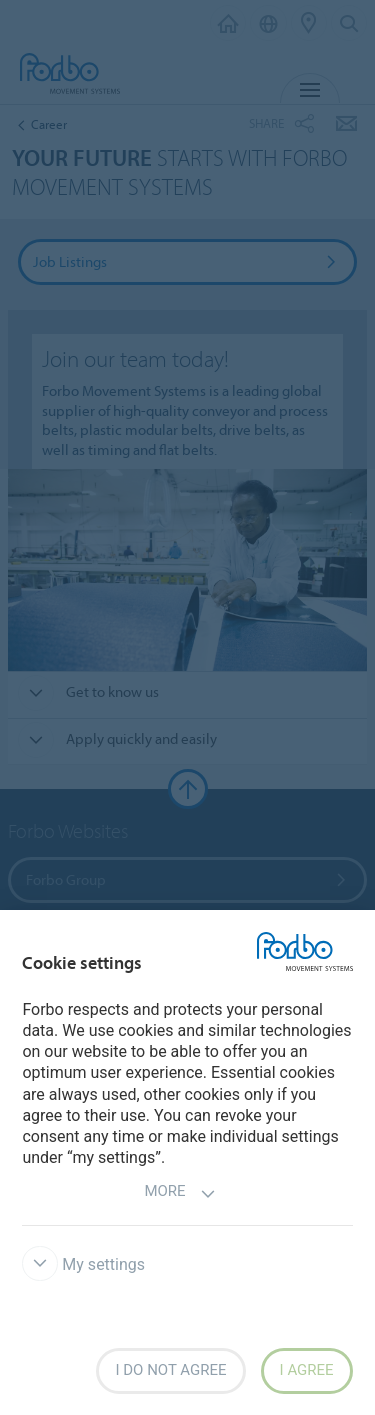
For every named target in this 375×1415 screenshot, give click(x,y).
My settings (83, 1264)
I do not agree (170, 1370)
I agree (307, 1370)
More (179, 1193)
